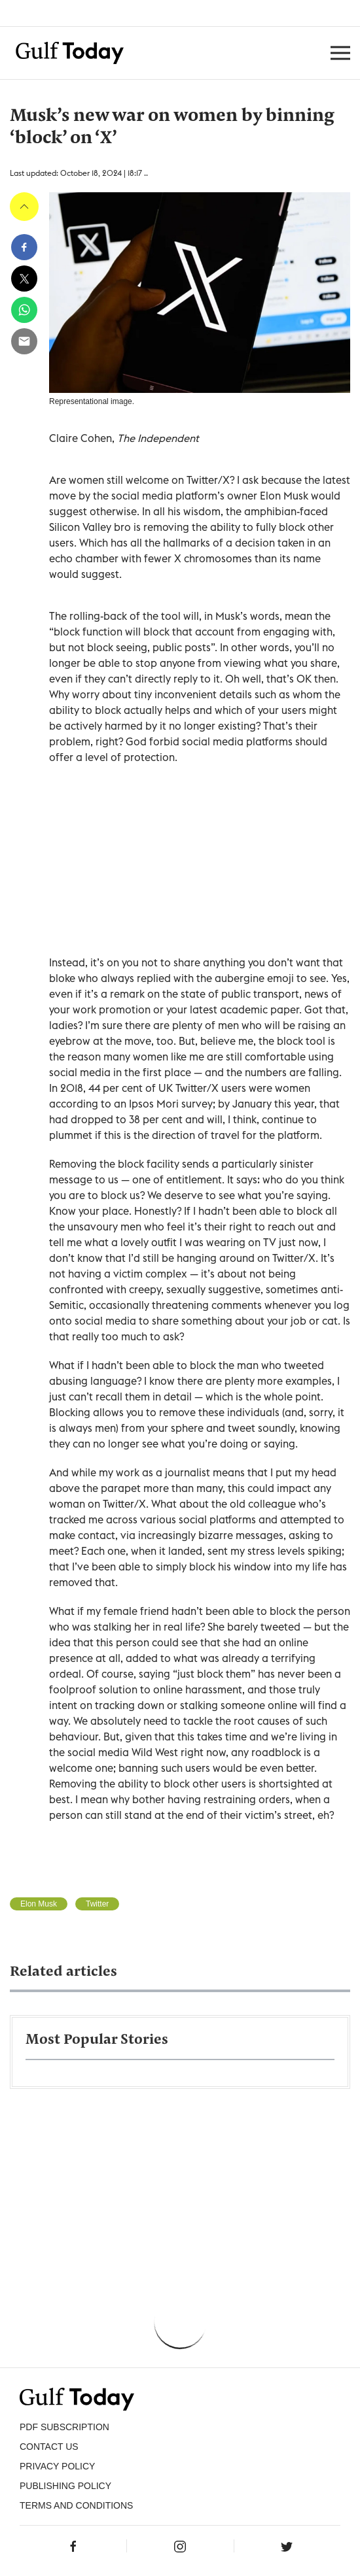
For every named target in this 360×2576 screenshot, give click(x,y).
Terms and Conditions (76, 2505)
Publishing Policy (65, 2486)
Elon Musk (38, 1904)
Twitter (97, 1904)
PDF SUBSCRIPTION (64, 2427)
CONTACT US (49, 2446)
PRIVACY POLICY (57, 2466)
